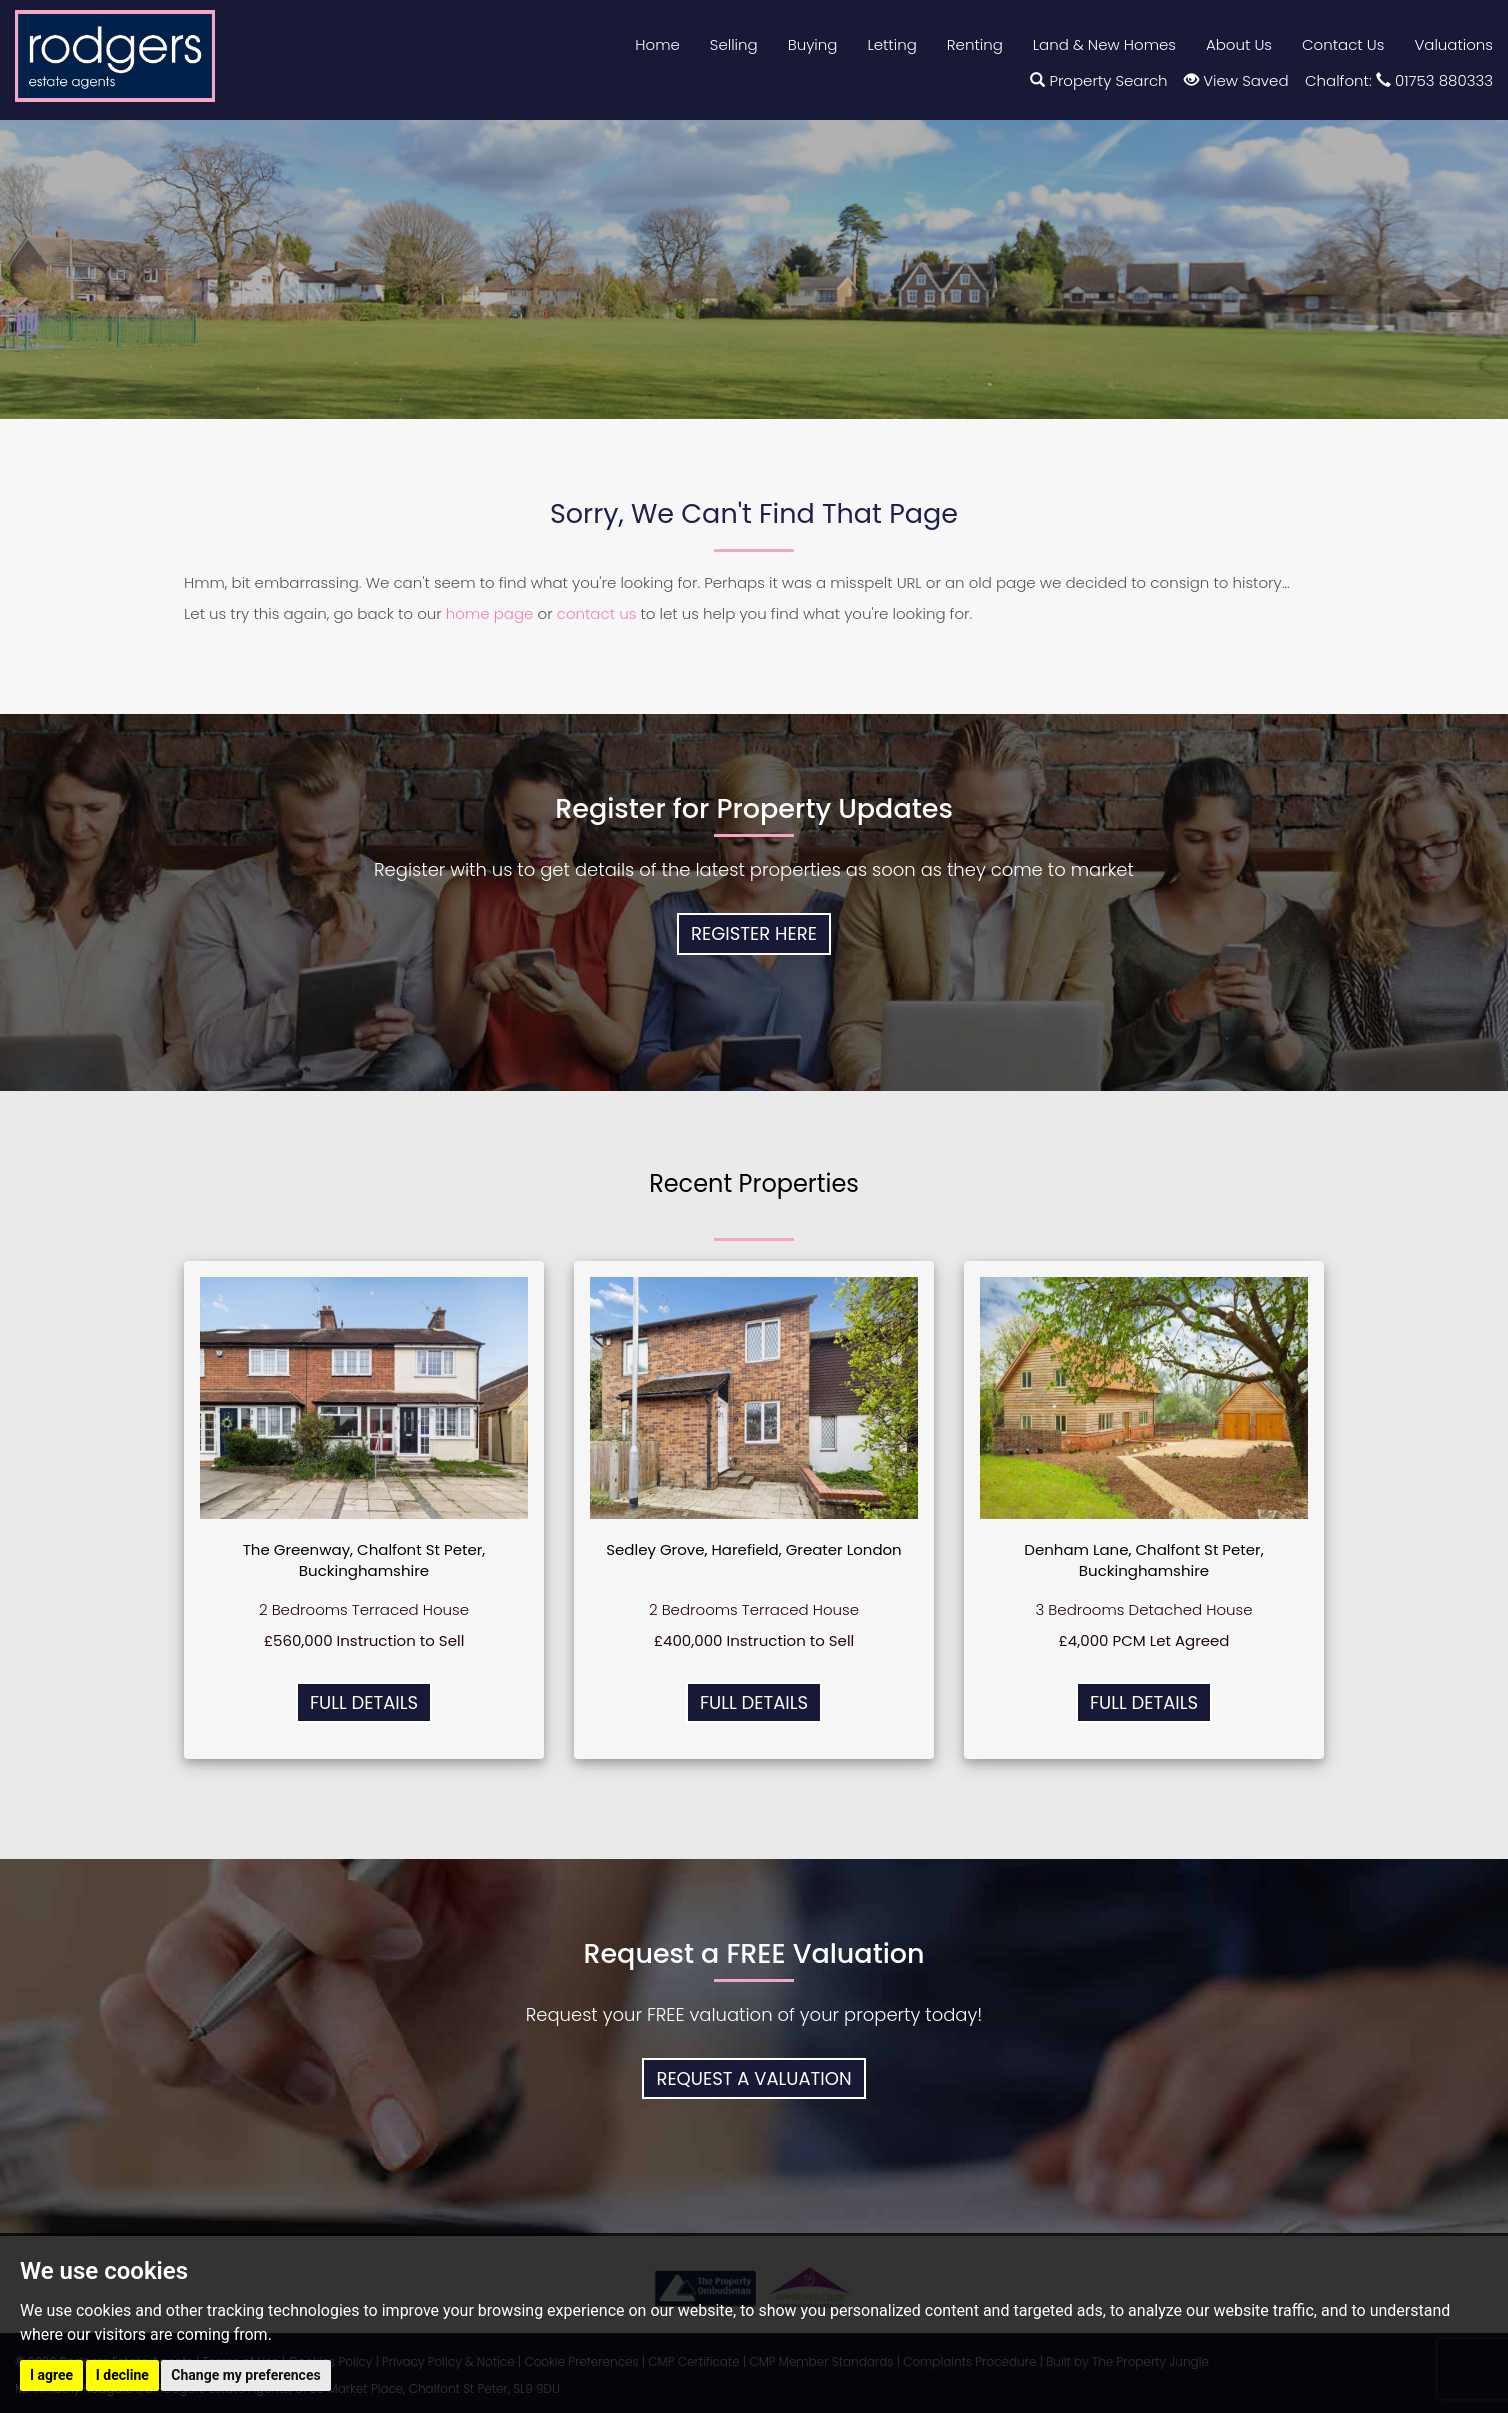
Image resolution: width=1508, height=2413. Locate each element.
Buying (813, 44)
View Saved (1236, 80)
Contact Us (1343, 44)
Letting (891, 44)
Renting (975, 44)
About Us (1239, 44)
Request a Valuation (753, 2078)
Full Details (364, 1702)
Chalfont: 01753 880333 (1399, 80)
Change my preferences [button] (245, 2375)
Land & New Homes (1104, 44)
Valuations (1453, 44)
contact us (597, 613)
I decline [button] (122, 2375)
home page (490, 613)
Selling (734, 44)
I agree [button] (51, 2375)
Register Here (754, 933)
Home (657, 44)
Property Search (1098, 80)
